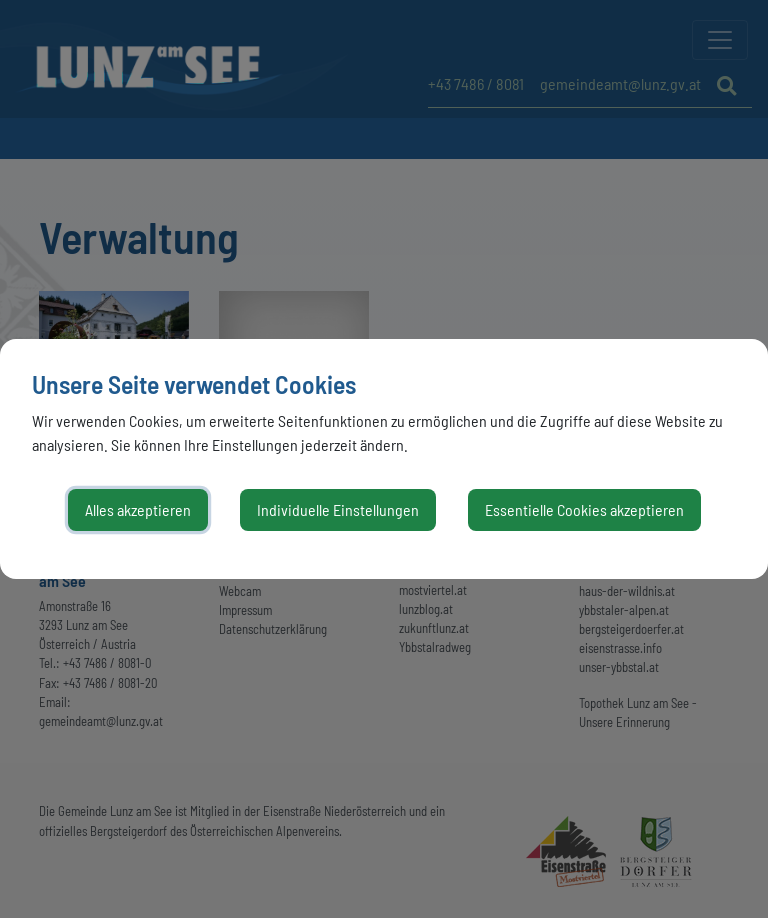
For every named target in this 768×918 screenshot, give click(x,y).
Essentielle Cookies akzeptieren (584, 509)
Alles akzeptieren (138, 509)
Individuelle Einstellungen (338, 509)
